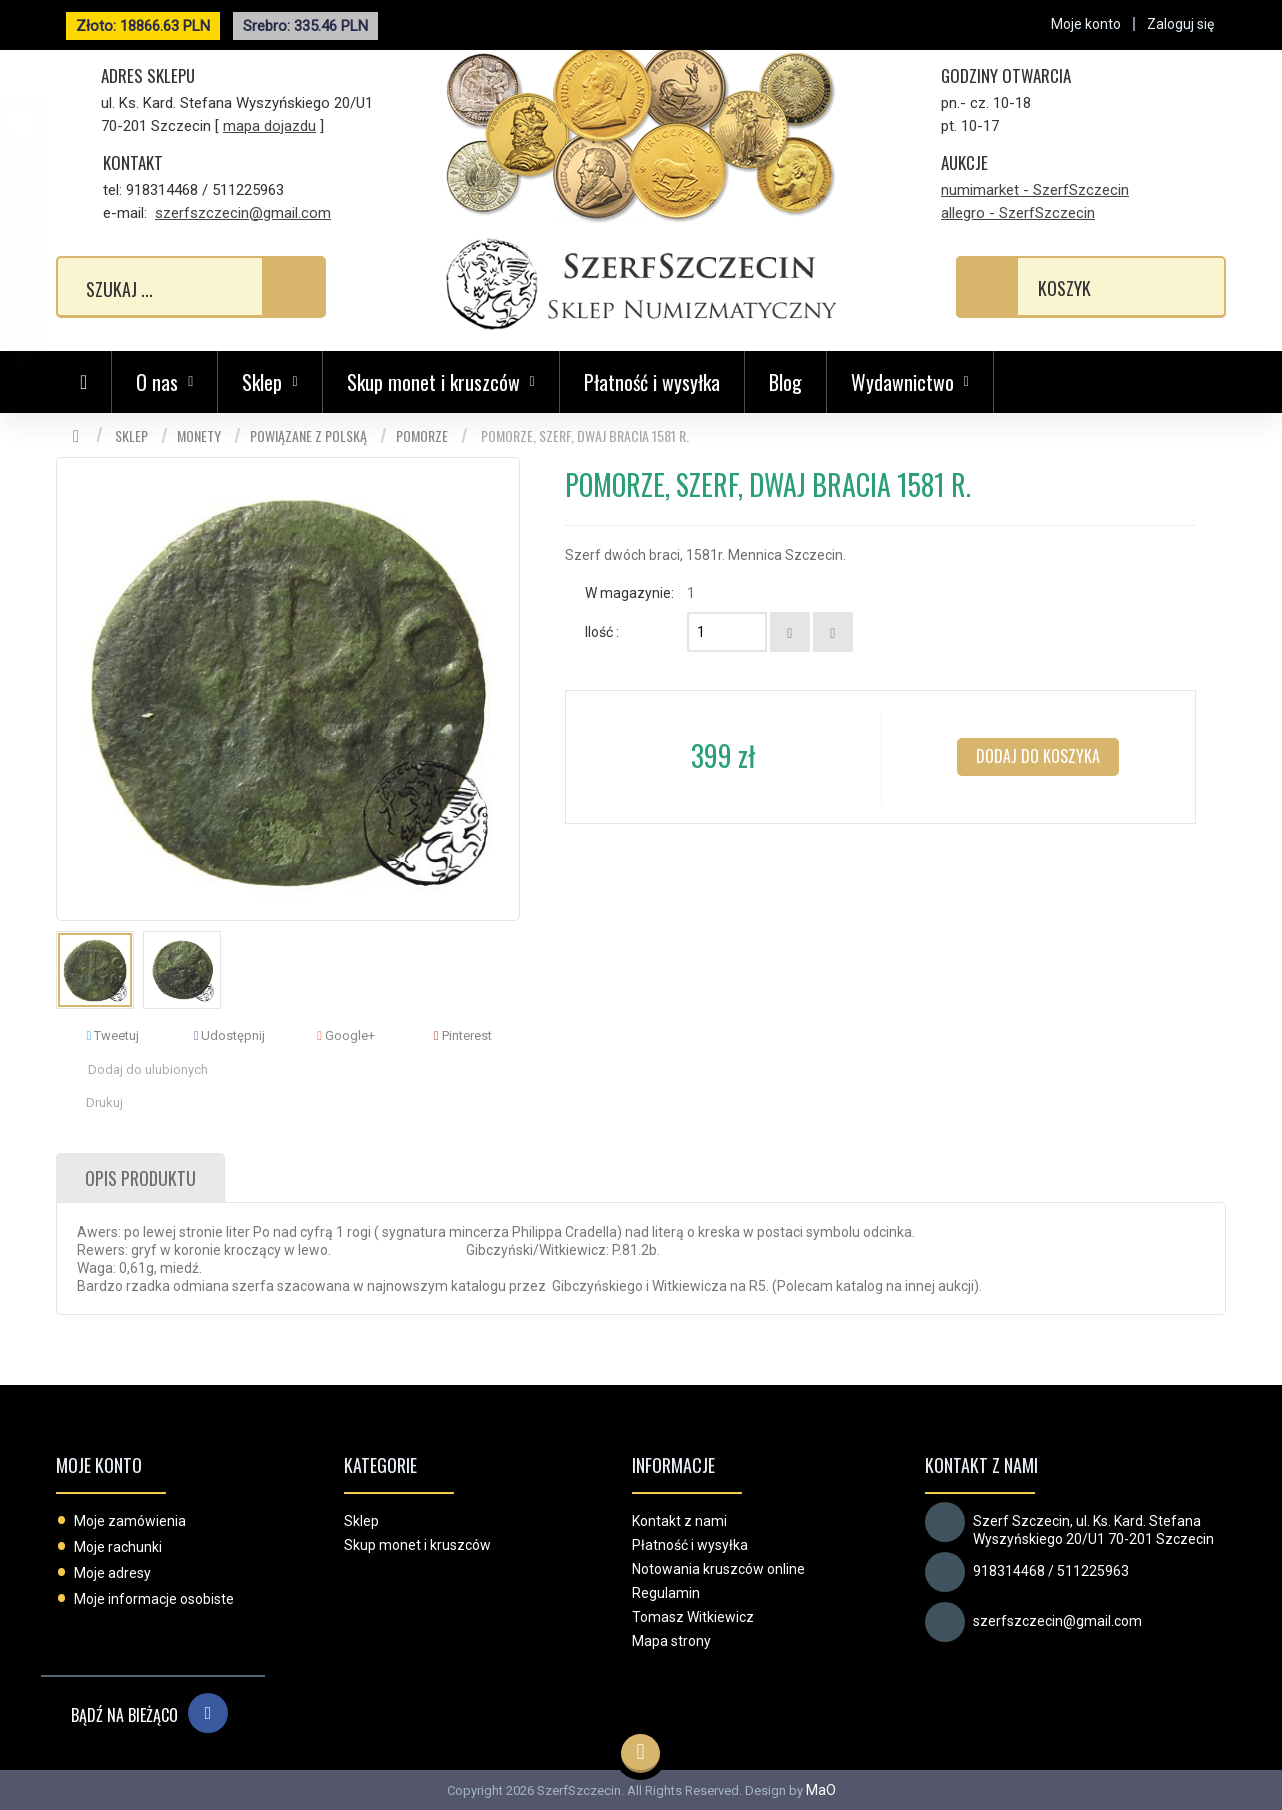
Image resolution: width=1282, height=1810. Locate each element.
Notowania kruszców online (718, 1569)
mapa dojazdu (269, 126)
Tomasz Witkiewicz (693, 1617)
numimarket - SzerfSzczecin (1035, 190)
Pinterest (463, 1035)
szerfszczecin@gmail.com (243, 213)
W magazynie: (629, 593)
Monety (199, 435)
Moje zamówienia (130, 1521)
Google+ (346, 1035)
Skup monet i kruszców (417, 1545)
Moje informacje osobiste (154, 1599)
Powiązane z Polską (308, 435)
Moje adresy (112, 1573)
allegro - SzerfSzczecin (1018, 213)
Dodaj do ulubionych (148, 1069)
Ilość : (602, 632)
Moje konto (99, 1465)
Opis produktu (140, 1178)
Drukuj (104, 1102)
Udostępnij (230, 1035)
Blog (785, 382)
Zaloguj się (1180, 24)
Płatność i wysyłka (652, 382)
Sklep (131, 435)
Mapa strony (671, 1641)
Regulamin (666, 1593)
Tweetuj (112, 1035)
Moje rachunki (118, 1547)
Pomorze (422, 435)
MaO (821, 1790)
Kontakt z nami (679, 1521)
